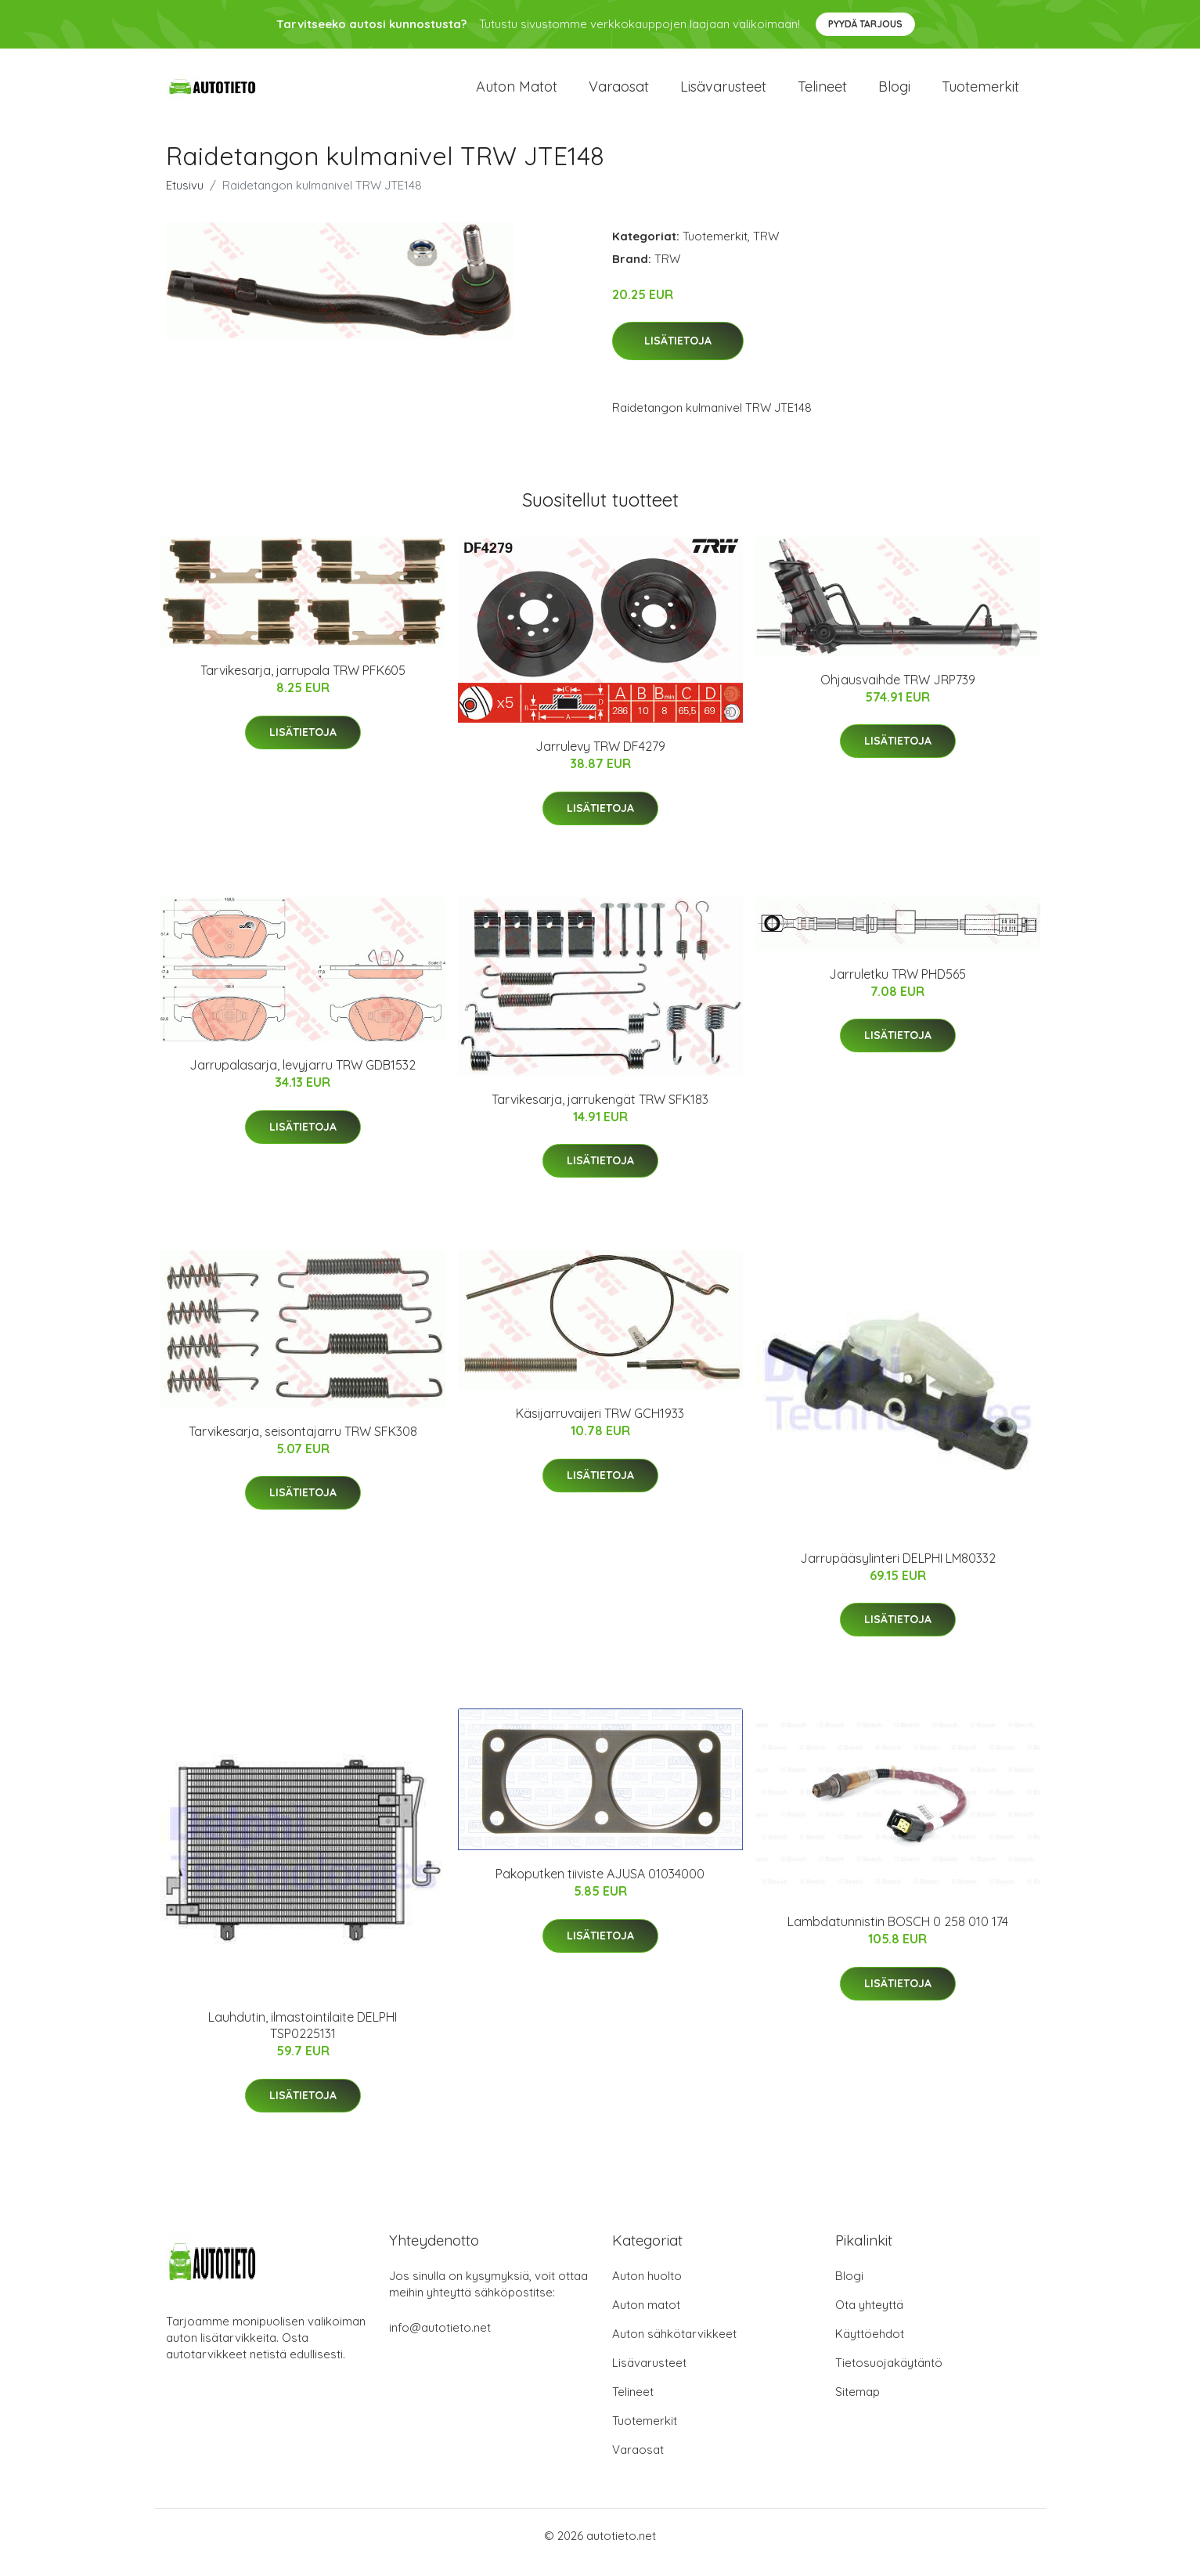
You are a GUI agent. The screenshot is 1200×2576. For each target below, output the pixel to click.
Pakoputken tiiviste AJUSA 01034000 (600, 1888)
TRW (766, 249)
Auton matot (516, 94)
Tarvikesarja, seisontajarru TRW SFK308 (303, 1444)
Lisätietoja (678, 355)
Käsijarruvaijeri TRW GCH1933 (600, 1426)
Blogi (894, 94)
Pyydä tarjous (865, 24)
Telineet (822, 94)
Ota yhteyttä (869, 2318)
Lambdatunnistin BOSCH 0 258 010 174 (897, 1935)
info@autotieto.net (440, 2340)
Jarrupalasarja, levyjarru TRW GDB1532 (302, 1078)
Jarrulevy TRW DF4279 (600, 760)
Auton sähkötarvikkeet (674, 2347)
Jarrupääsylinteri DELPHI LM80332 (898, 1571)
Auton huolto (647, 2289)
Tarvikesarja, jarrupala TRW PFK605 (302, 683)
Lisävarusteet (723, 94)
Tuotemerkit (980, 94)
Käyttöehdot (869, 2347)
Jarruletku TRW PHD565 (897, 987)
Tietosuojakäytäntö (888, 2376)
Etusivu (185, 198)
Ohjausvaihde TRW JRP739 (897, 693)
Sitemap (857, 2404)
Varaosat (619, 94)
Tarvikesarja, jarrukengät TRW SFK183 (600, 1112)
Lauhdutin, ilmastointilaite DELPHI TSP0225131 (302, 2039)
